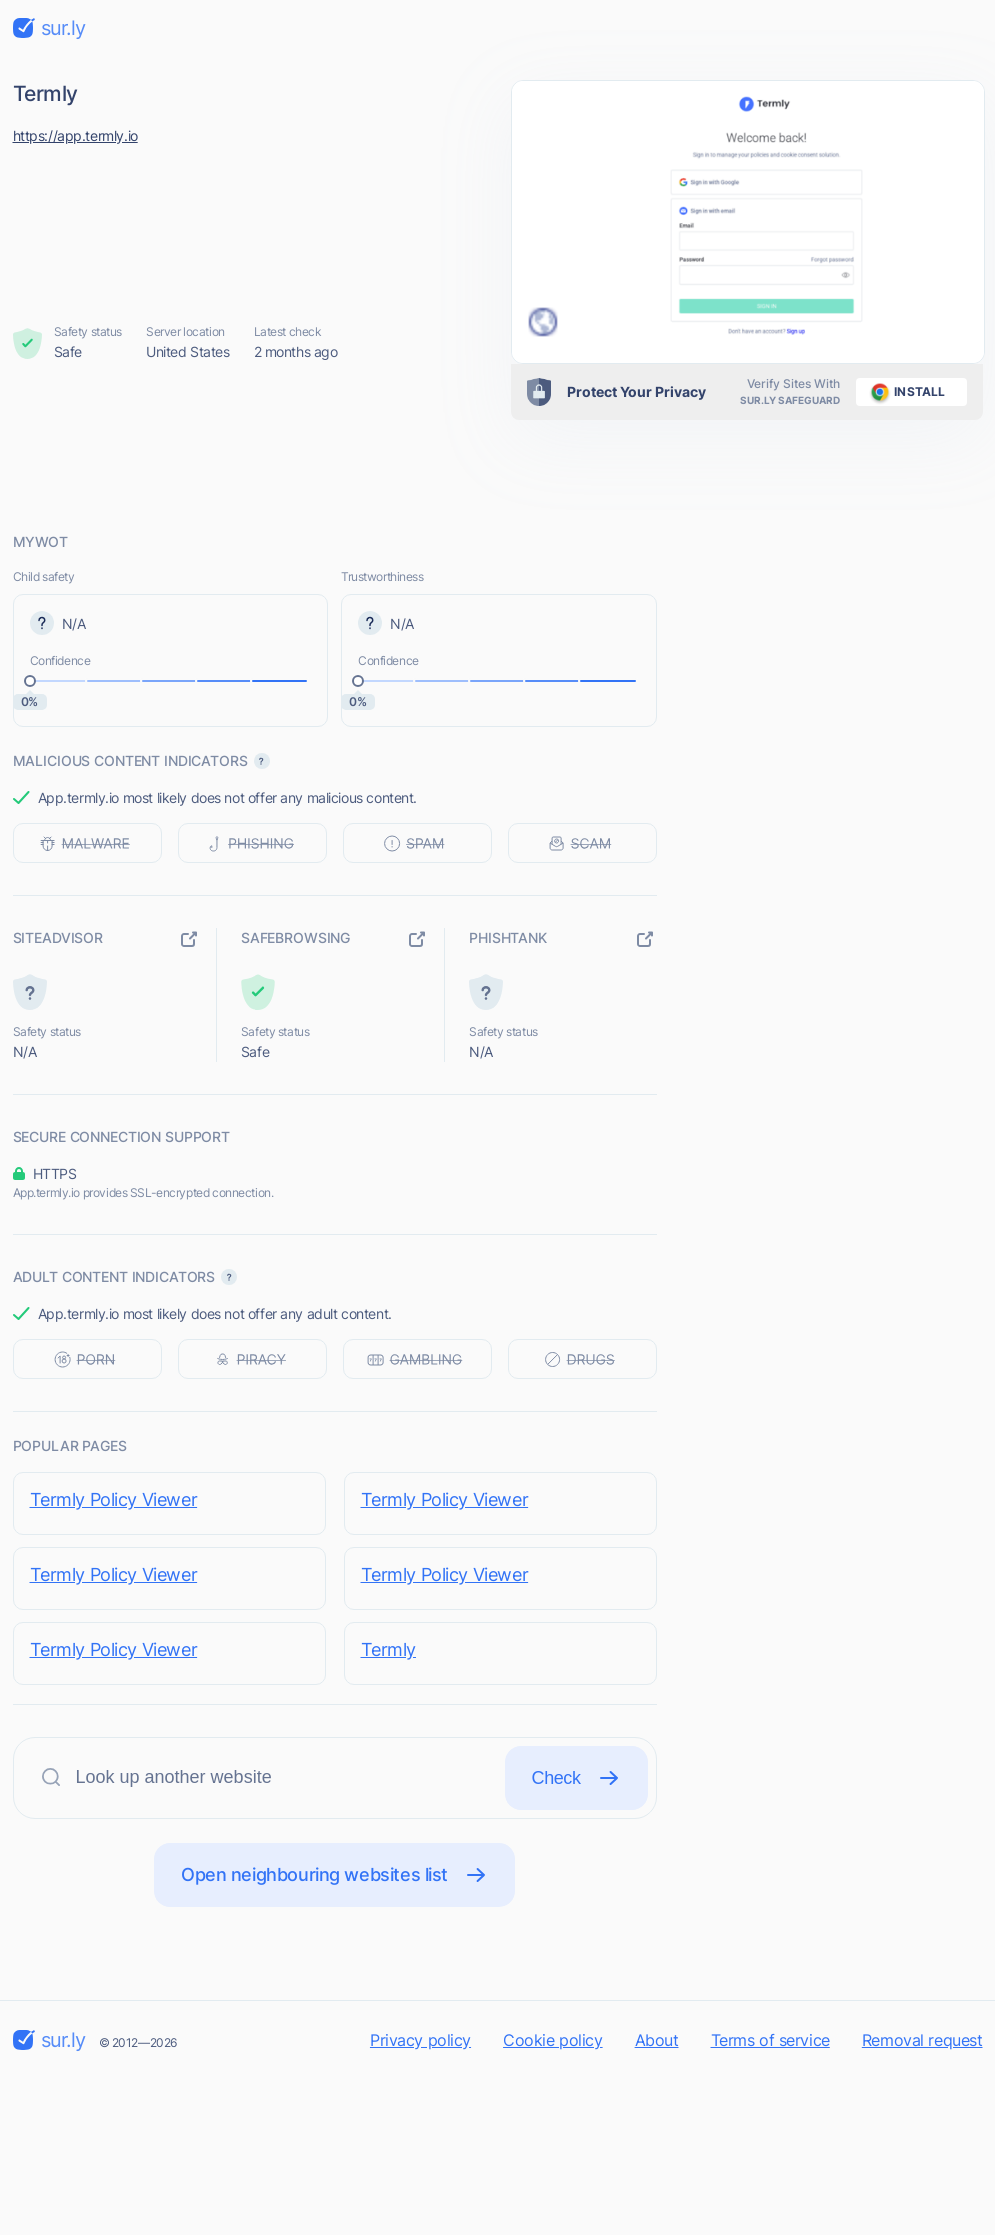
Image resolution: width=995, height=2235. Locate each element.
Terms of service (770, 2040)
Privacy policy (420, 2040)
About (657, 2040)
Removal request (922, 2040)
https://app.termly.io (75, 135)
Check (576, 1778)
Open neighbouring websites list (334, 1875)
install (904, 392)
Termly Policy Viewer (114, 1499)
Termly (388, 1649)
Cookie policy (553, 2040)
